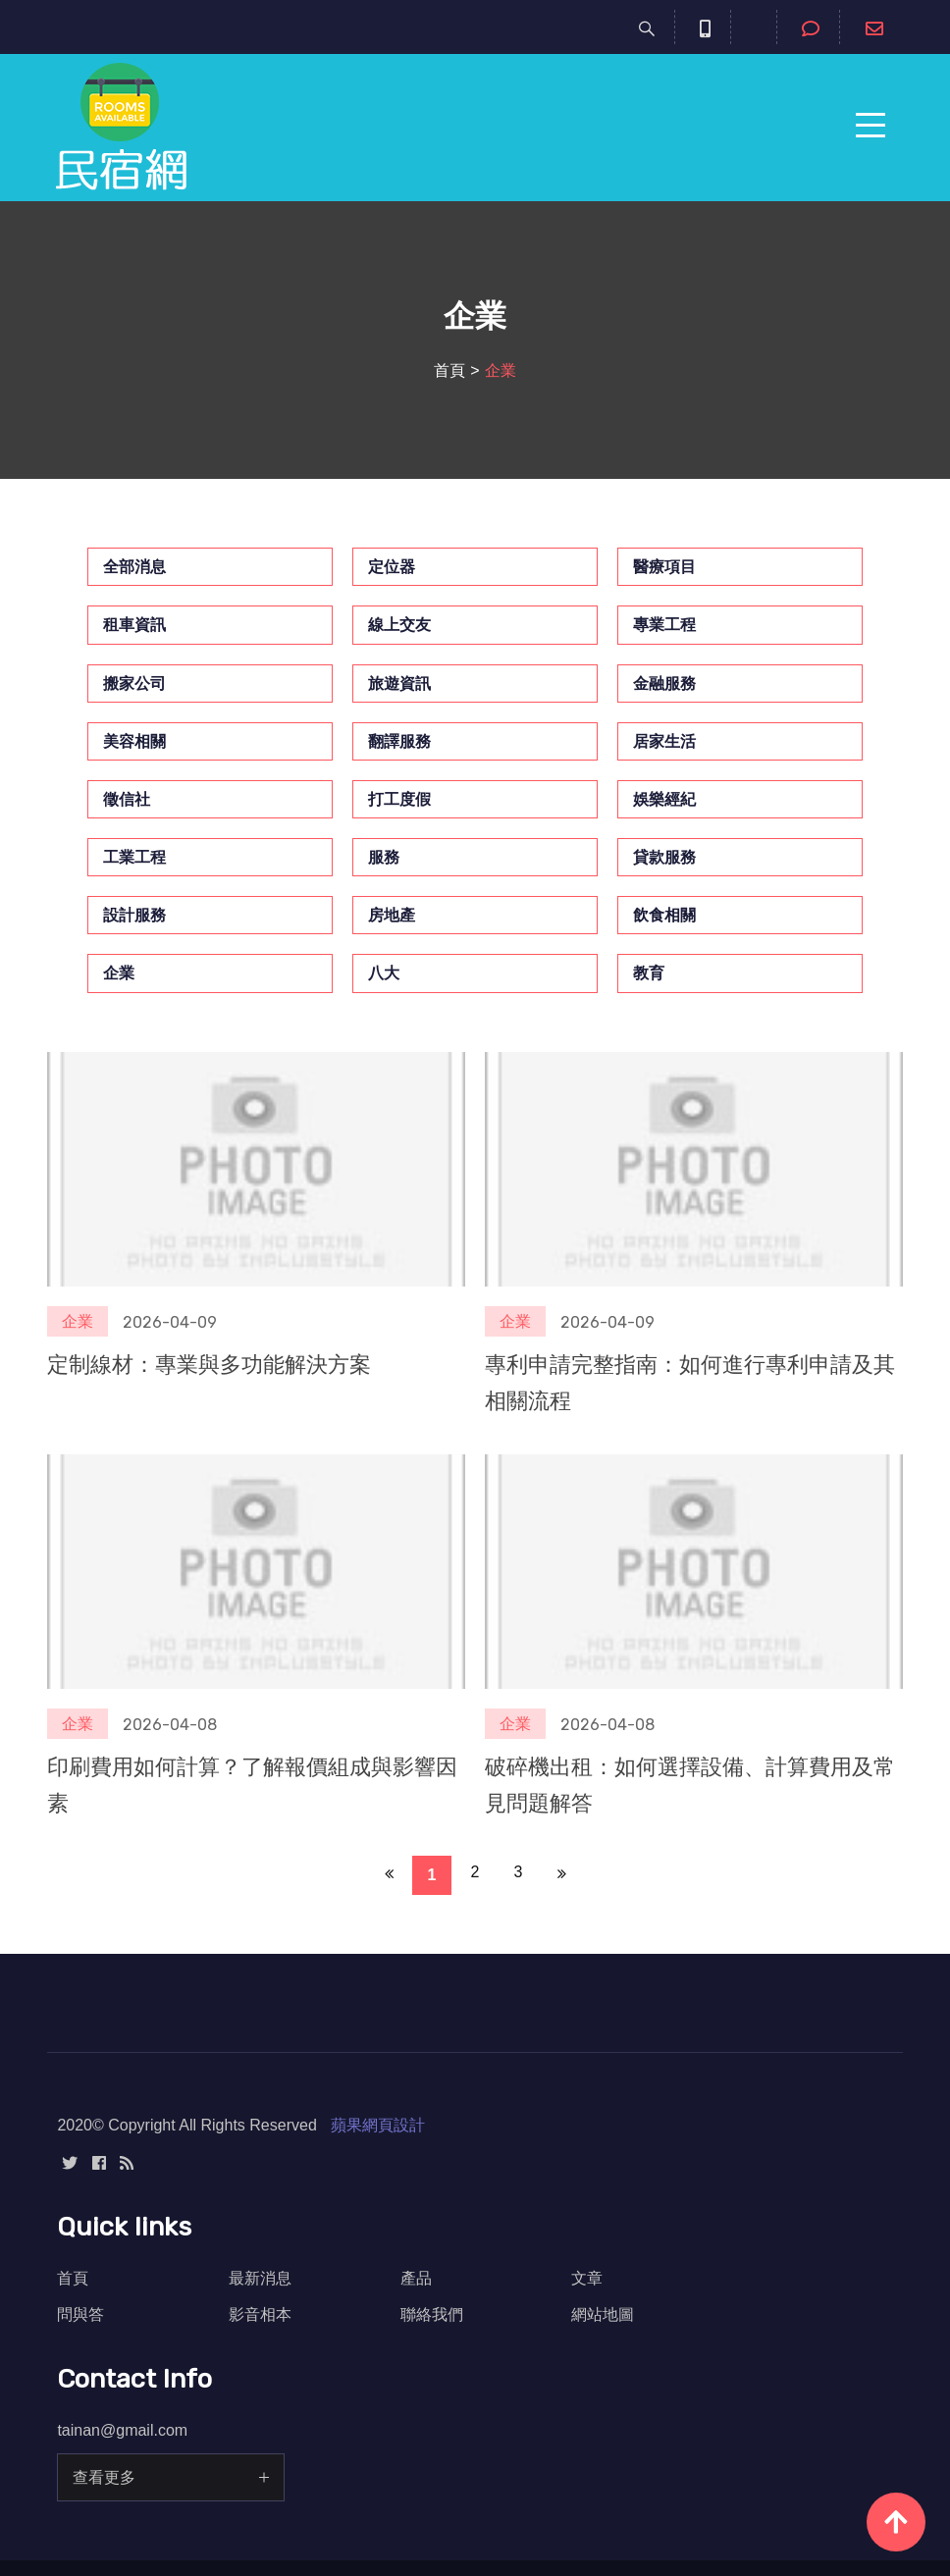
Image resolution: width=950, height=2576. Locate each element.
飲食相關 (664, 915)
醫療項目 (664, 566)
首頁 (449, 370)
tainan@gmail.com (122, 2430)
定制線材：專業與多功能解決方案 (209, 1364)
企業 (118, 973)
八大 (383, 973)
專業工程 (664, 624)
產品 (416, 2278)
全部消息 (134, 566)
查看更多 (104, 2477)
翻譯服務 (399, 741)
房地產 (391, 915)
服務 (383, 857)
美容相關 (134, 741)
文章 (587, 2278)
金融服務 (664, 683)
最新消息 (260, 2278)
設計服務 (134, 915)
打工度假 (399, 799)
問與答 (80, 2314)
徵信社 (126, 799)
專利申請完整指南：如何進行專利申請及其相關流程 (690, 1382)
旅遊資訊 (399, 683)
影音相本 (260, 2314)
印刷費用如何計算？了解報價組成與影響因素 (252, 1785)
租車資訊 (134, 624)
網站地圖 (602, 2314)
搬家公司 (134, 683)
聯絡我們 (431, 2314)
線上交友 (399, 624)
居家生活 (664, 741)
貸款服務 (664, 857)
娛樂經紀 (664, 799)
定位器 (391, 566)
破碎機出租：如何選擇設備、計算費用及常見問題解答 (690, 1785)
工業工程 (134, 857)
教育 (648, 973)
